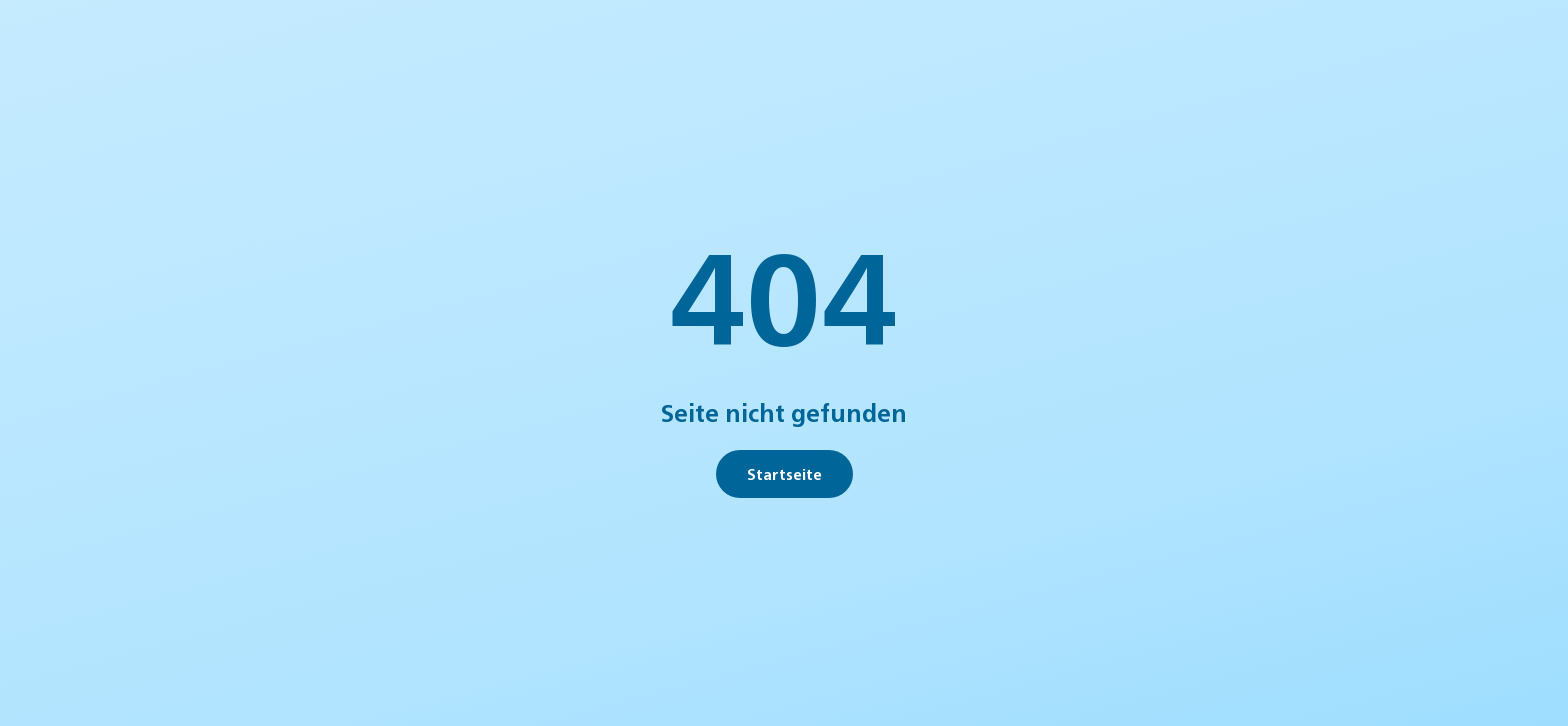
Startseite (784, 473)
